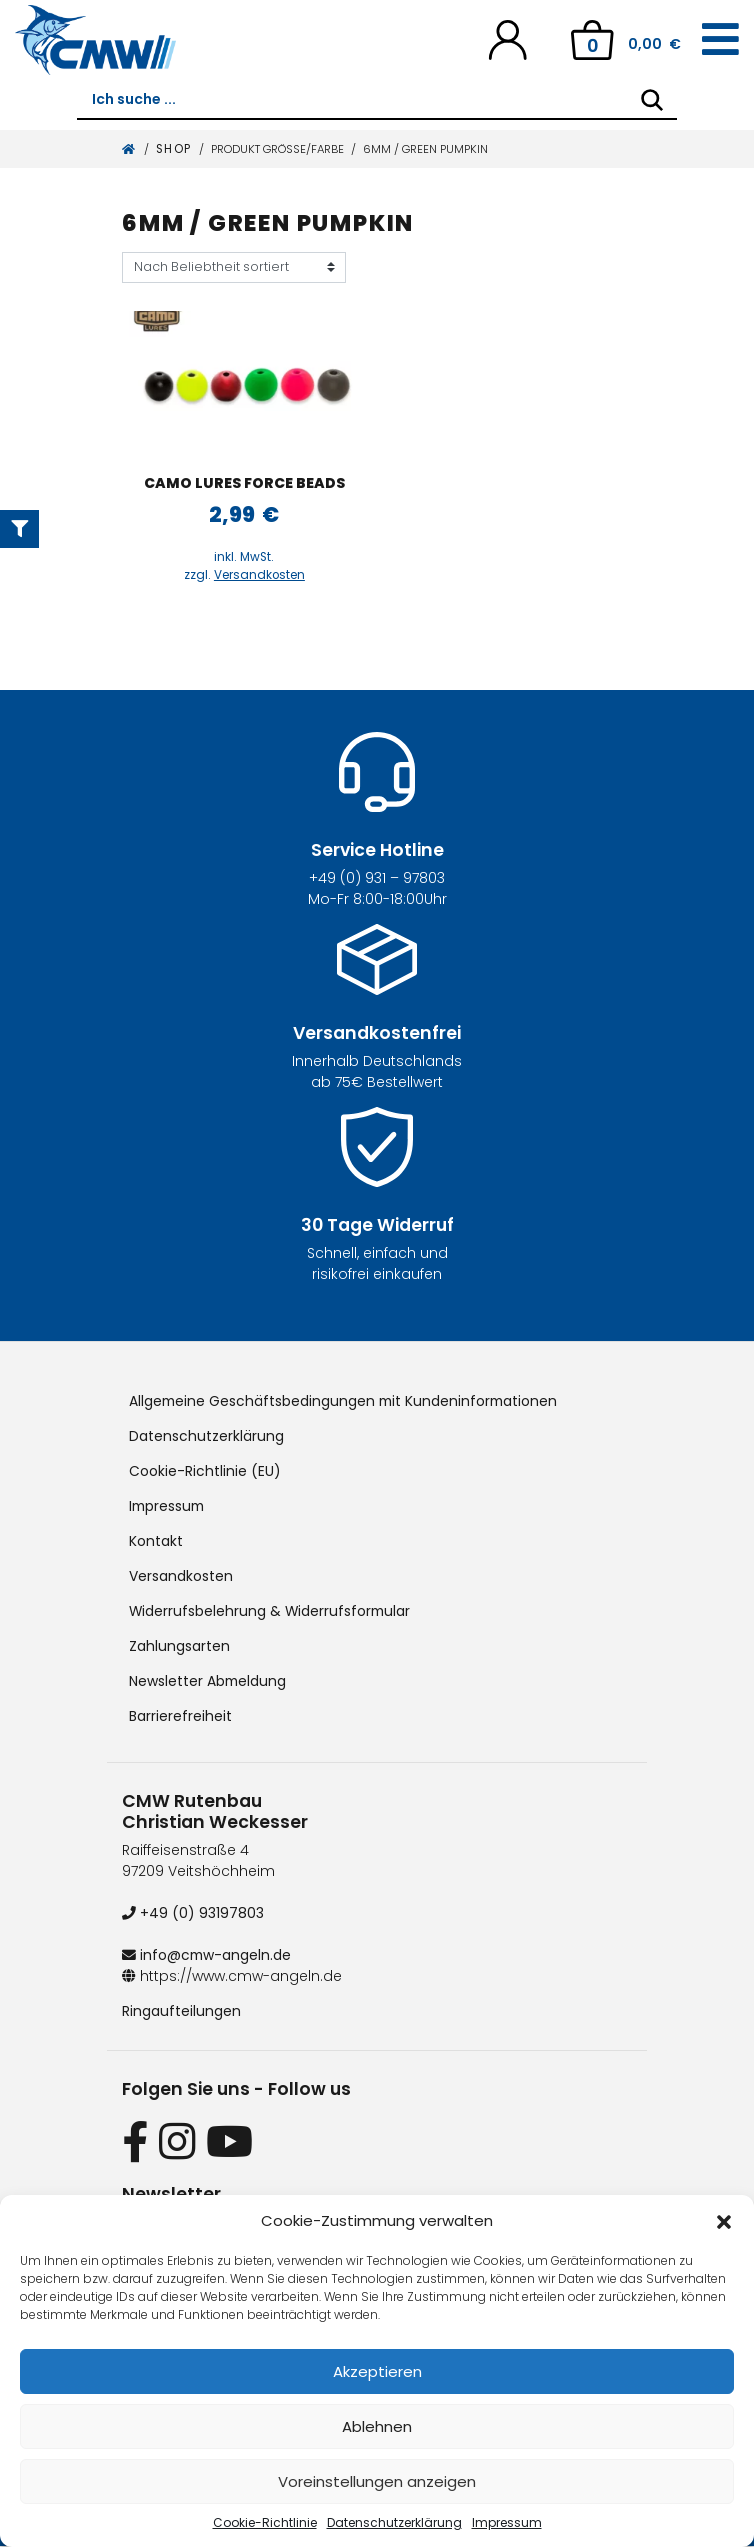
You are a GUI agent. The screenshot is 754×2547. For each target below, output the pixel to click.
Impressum (507, 2522)
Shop (174, 149)
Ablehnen (377, 2426)
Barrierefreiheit (180, 1716)
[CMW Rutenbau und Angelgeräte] (95, 40)
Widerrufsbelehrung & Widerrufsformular (271, 1611)
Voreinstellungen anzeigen (377, 2481)
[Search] (652, 100)
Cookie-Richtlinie (265, 2522)
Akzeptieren (377, 2371)
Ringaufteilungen (181, 2011)
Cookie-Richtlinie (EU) (205, 1471)
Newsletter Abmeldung (208, 1681)
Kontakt (156, 1541)
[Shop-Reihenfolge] (234, 267)
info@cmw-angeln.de (207, 1955)
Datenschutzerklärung (394, 2522)
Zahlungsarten (179, 1646)
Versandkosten (259, 575)
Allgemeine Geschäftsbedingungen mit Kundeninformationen (346, 1401)
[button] (724, 2221)
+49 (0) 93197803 (193, 1913)
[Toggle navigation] (720, 40)
